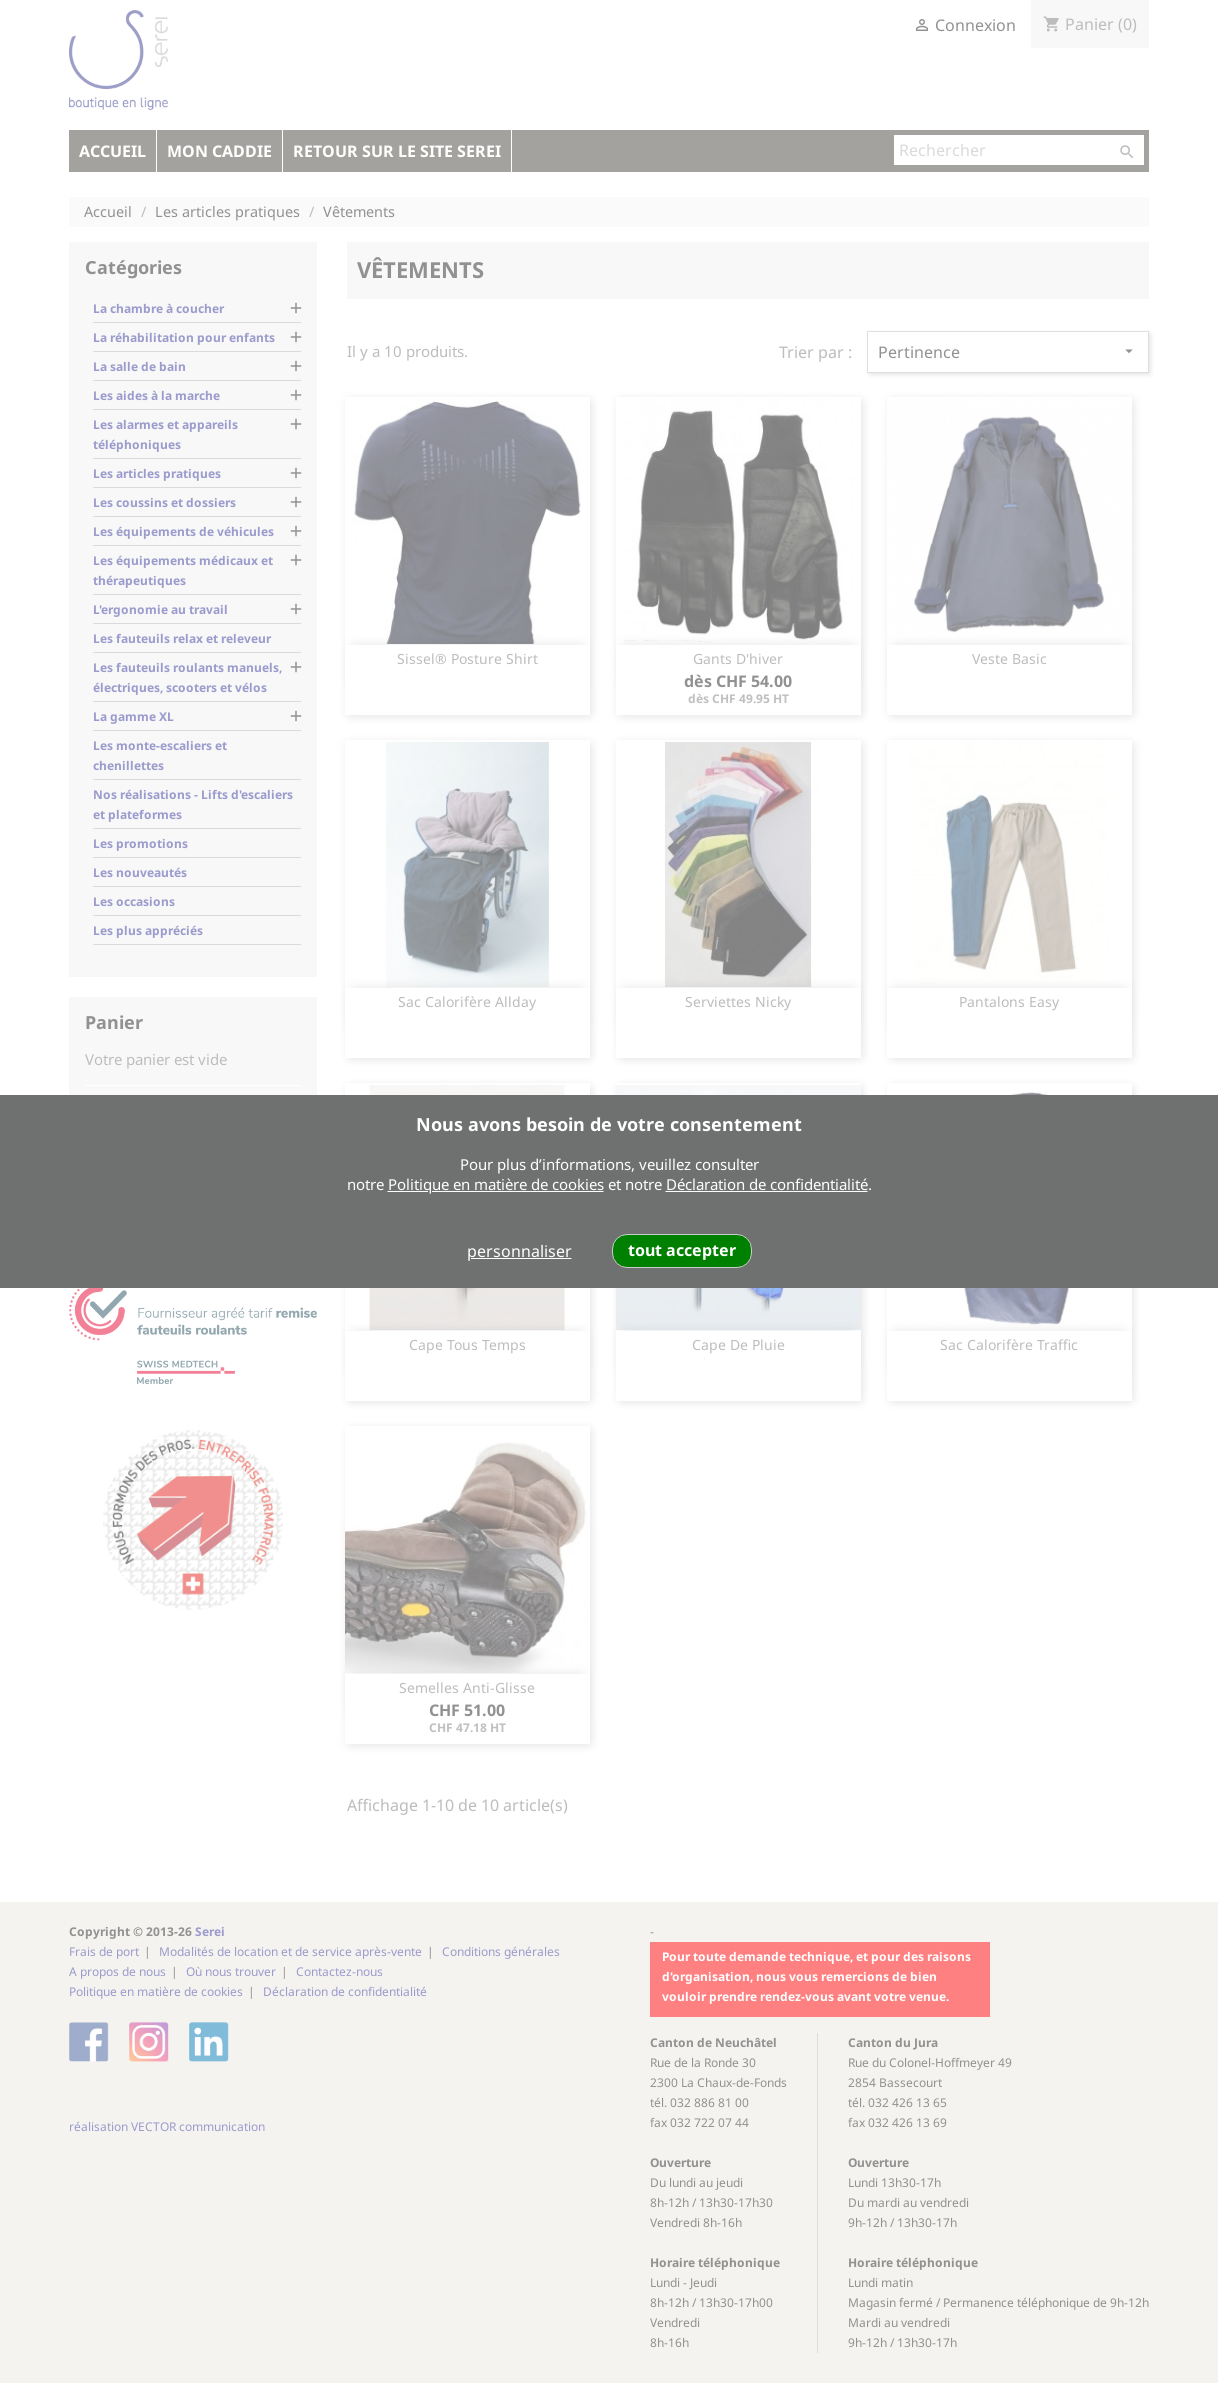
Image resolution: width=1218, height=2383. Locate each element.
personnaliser (519, 1251)
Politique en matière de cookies (496, 1184)
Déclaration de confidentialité (767, 1184)
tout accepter (682, 1250)
